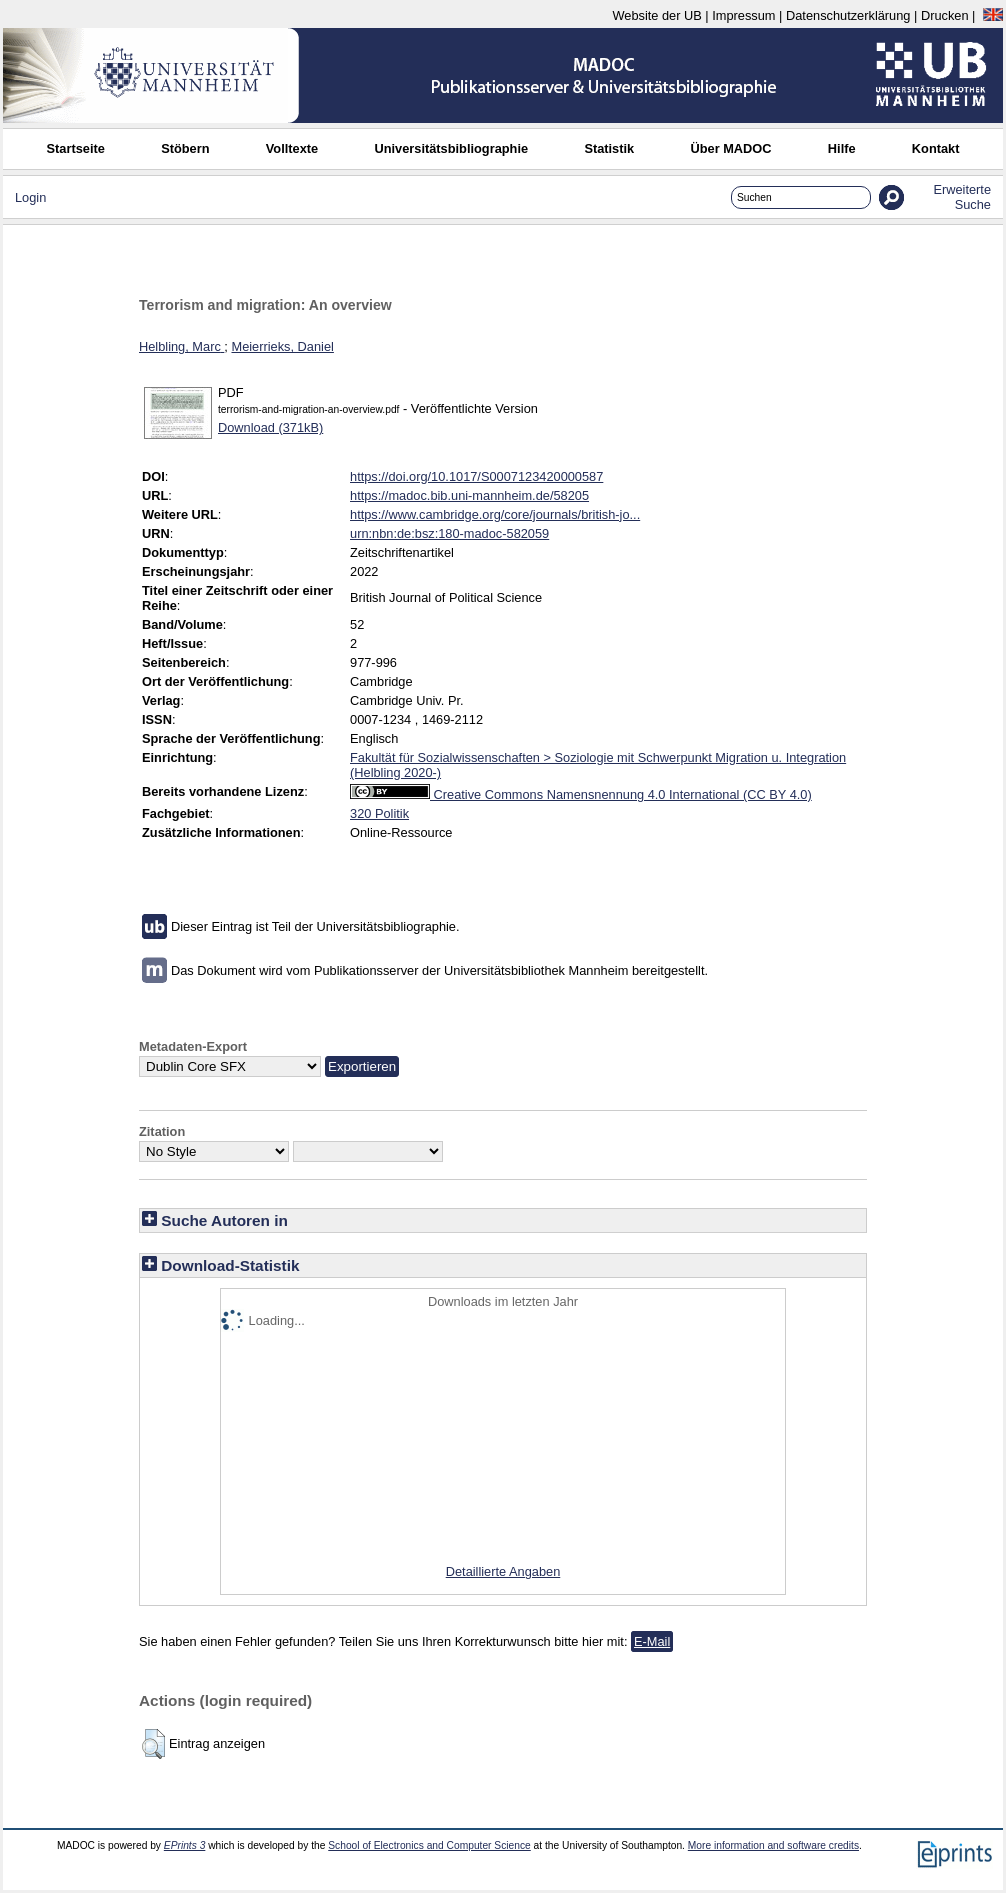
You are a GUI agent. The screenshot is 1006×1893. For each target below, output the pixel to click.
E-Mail (652, 1641)
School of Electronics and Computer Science (429, 1845)
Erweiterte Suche (962, 197)
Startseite (76, 148)
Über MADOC (730, 148)
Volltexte (292, 148)
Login (30, 197)
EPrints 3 (185, 1845)
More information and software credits (773, 1845)
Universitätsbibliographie (451, 148)
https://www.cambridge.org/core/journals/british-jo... (495, 514)
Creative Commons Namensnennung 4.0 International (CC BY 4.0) (581, 794)
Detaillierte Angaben (503, 1571)
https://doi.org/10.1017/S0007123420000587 (476, 476)
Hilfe (842, 148)
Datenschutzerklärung (848, 15)
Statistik (609, 148)
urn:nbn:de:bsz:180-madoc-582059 (449, 533)
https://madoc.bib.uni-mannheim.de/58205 (469, 495)
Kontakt (936, 148)
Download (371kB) (270, 427)
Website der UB (656, 15)
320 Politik (379, 813)
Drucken (945, 15)
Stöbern (185, 148)
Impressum (743, 15)
